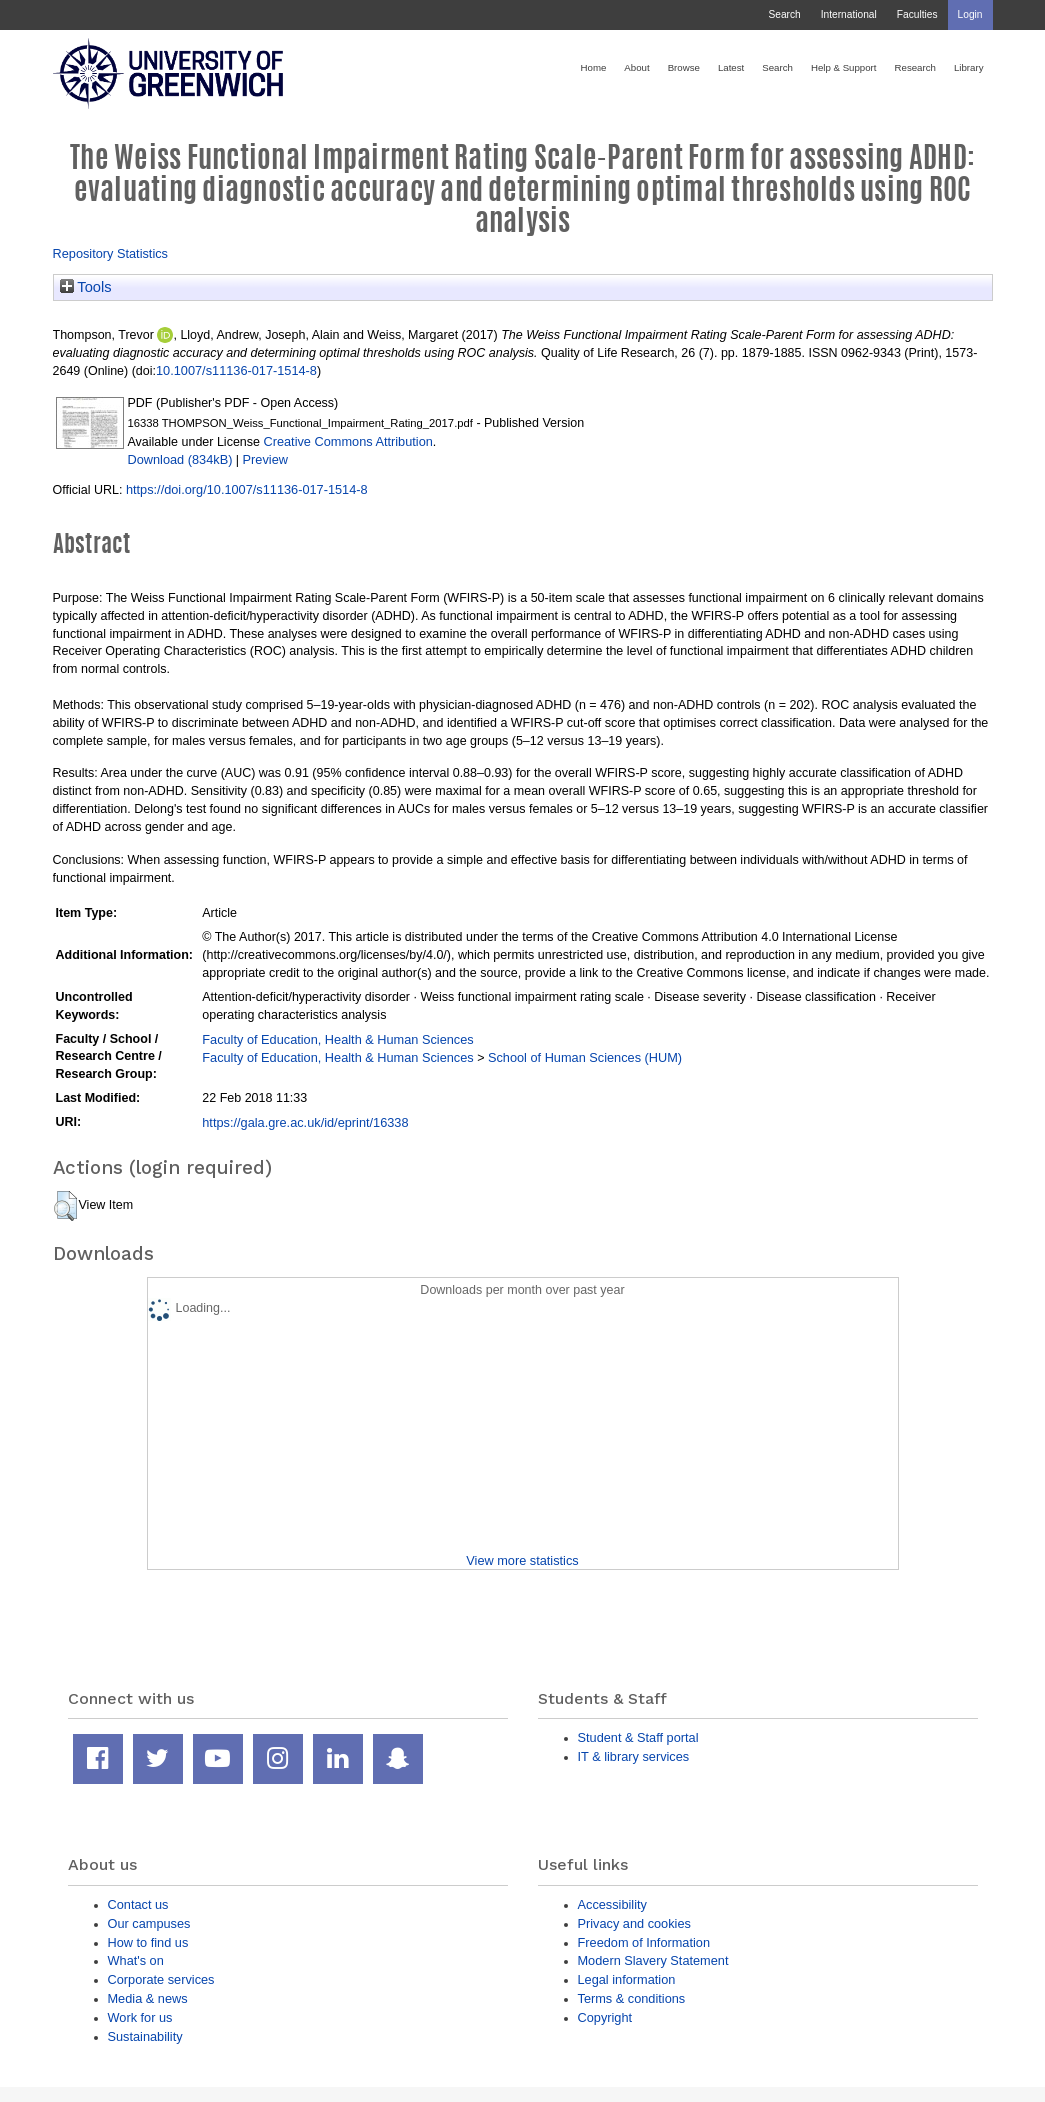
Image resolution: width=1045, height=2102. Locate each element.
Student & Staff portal (638, 1737)
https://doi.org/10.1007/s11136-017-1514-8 (247, 489)
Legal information (627, 1979)
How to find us (148, 1942)
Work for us (140, 2017)
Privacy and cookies (634, 1923)
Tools (86, 287)
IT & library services (634, 1756)
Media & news (148, 1998)
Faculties (917, 14)
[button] (65, 1206)
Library (969, 67)
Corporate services (161, 1979)
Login (970, 14)
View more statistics (522, 1560)
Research (915, 67)
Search (784, 14)
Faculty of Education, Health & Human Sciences (337, 1039)
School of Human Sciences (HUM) (585, 1057)
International (849, 14)
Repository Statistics (111, 253)
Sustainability (145, 2036)
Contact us (138, 1904)
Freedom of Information (644, 1942)
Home (594, 67)
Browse (684, 67)
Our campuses (149, 1923)
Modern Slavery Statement (653, 1960)
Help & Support (844, 67)
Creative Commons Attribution (347, 441)
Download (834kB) (180, 459)
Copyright (605, 2017)
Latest (731, 67)
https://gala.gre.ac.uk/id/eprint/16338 (305, 1122)
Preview (265, 459)
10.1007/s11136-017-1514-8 (236, 370)
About (636, 67)
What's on (136, 1960)
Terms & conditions (632, 1998)
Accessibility (612, 1904)
